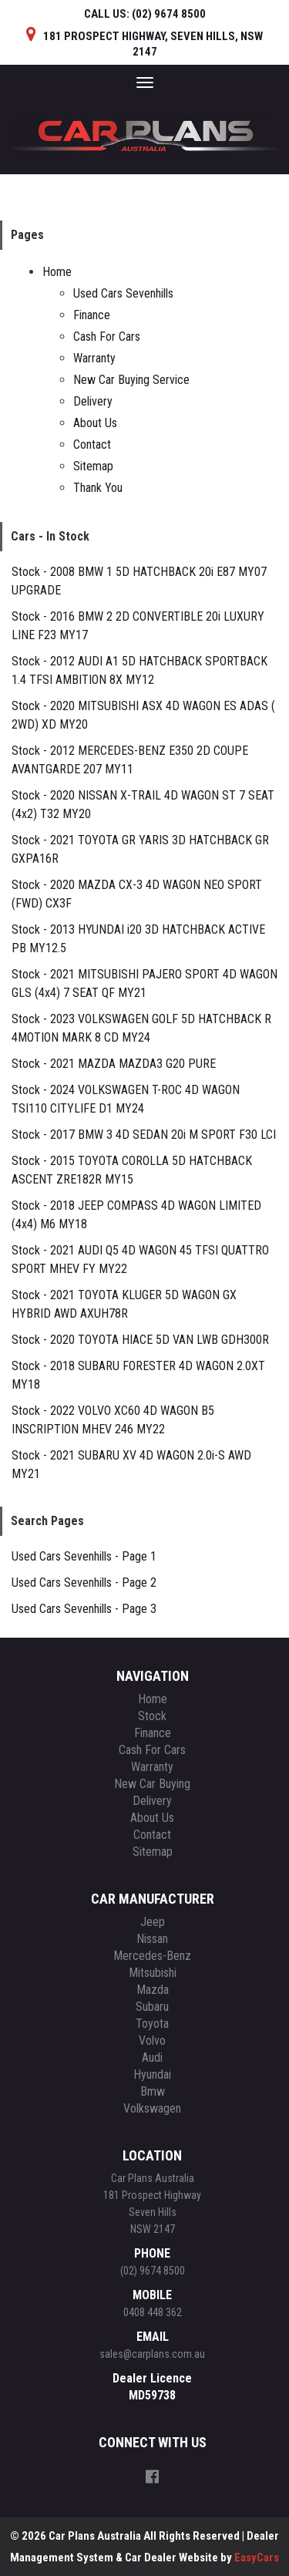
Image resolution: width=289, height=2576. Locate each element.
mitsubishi (152, 1972)
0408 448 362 (152, 2312)
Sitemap (93, 466)
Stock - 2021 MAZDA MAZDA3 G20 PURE (114, 1063)
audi (152, 2057)
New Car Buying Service (131, 379)
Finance (91, 315)
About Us (95, 423)
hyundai (152, 2074)
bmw (152, 2091)
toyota (152, 2023)
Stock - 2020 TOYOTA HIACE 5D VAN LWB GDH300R (140, 1339)
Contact (92, 444)
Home (57, 271)
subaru (152, 2006)
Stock (152, 1716)
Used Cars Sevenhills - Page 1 (84, 1556)
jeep (152, 1921)
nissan (152, 1938)
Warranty (94, 358)
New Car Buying (152, 1783)
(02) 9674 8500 (152, 2271)
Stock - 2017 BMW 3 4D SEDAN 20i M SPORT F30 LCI (144, 1134)
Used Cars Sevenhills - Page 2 (84, 1582)
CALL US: (145, 14)
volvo (152, 2040)
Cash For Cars (106, 336)
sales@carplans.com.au (152, 2354)
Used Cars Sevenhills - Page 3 (84, 1608)
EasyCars (256, 2557)
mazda (152, 1989)
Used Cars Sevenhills (123, 293)
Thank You (98, 487)
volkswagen (152, 2108)
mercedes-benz (152, 1955)
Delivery (93, 401)
